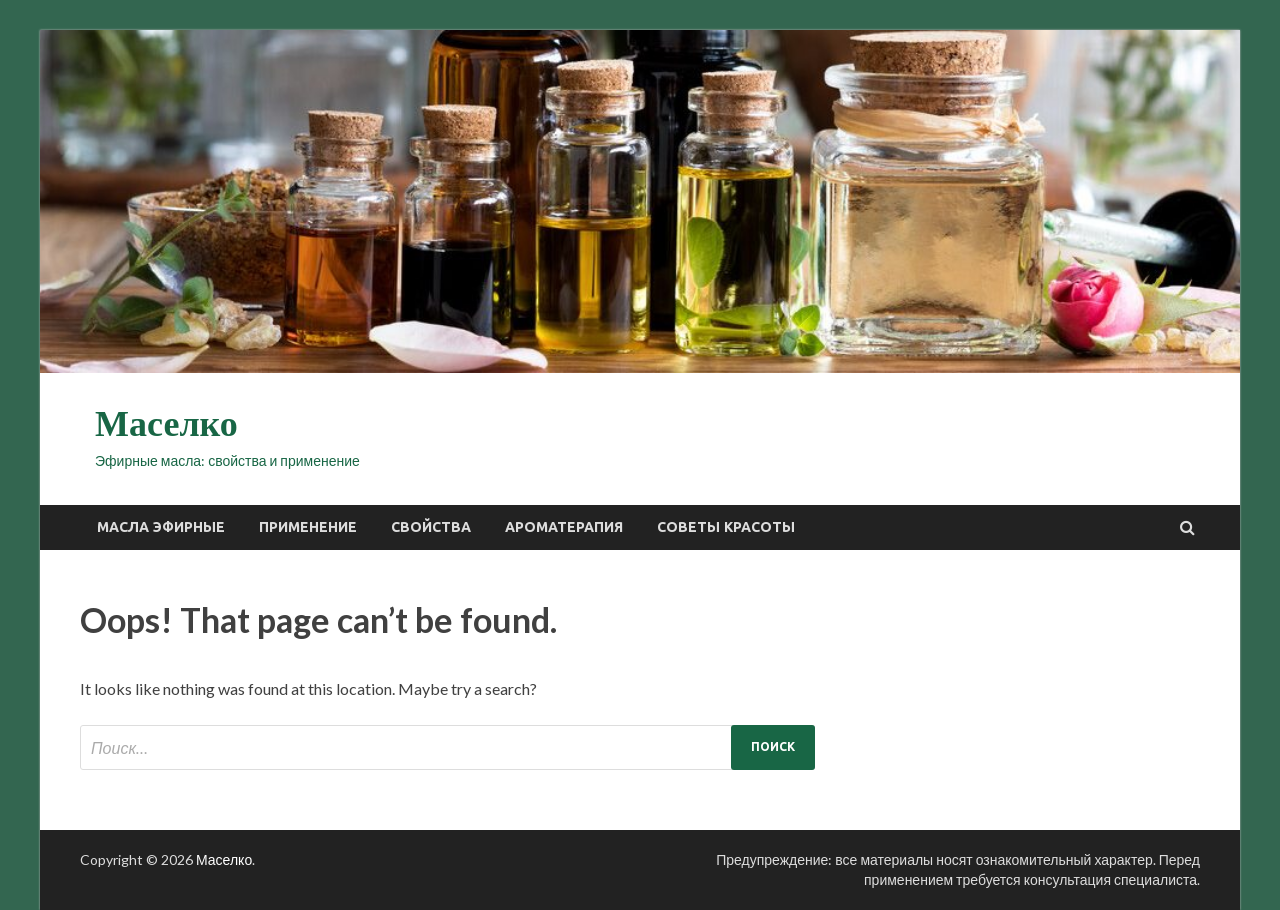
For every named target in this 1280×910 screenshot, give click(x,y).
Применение (308, 527)
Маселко (166, 424)
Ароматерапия (564, 527)
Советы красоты (726, 527)
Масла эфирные (161, 527)
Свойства (431, 527)
